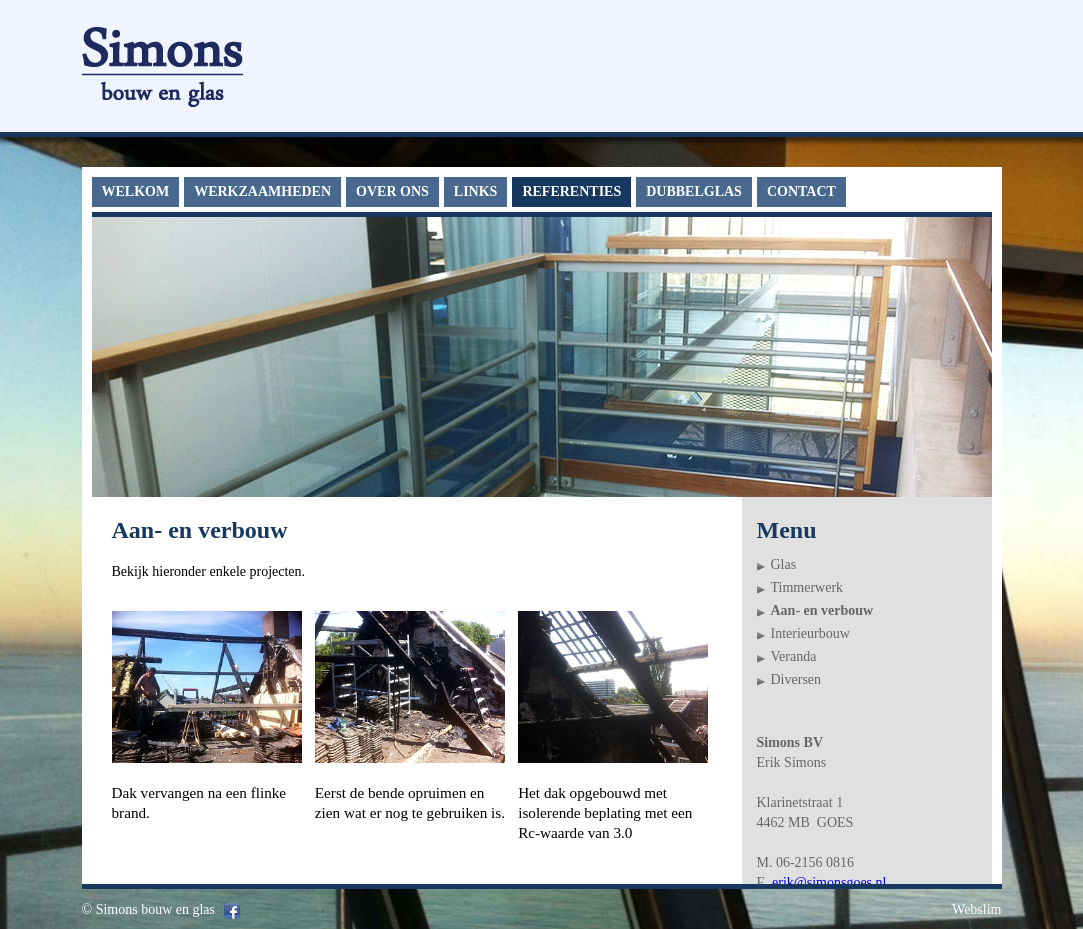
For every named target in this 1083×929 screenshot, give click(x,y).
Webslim (976, 909)
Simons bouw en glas (155, 909)
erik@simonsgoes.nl (829, 882)
